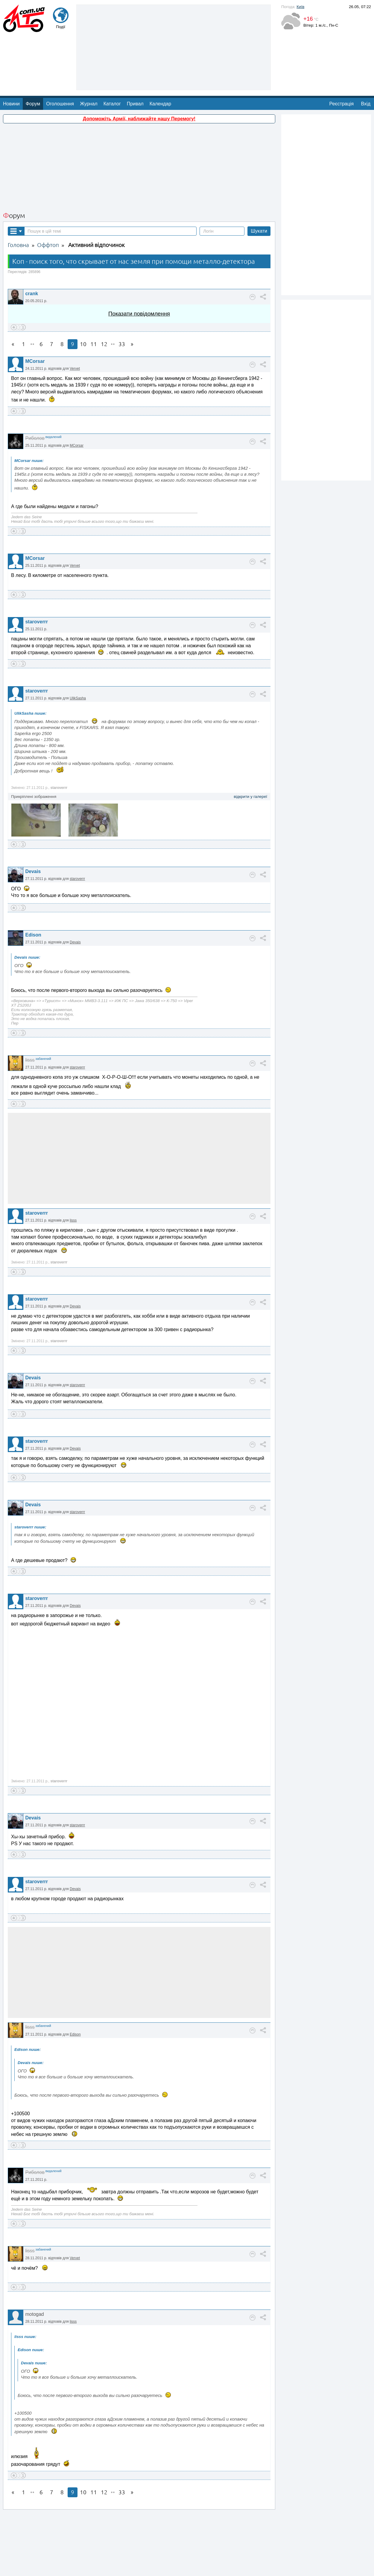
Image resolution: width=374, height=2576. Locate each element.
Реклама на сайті (188, 2568)
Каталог (112, 55)
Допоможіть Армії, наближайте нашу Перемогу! (139, 70)
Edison (33, 887)
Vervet (75, 321)
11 (93, 296)
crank (31, 245)
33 (121, 296)
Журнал (88, 55)
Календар (160, 55)
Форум (33, 55)
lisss (29, 1012)
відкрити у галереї (250, 748)
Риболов (34, 390)
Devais (33, 823)
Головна (18, 197)
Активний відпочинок (96, 197)
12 (104, 296)
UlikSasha (78, 650)
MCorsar (35, 313)
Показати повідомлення (139, 266)
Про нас (161, 2568)
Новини (11, 55)
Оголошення (60, 55)
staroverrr (36, 573)
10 (83, 296)
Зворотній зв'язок (135, 2568)
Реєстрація (341, 55)
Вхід (365, 55)
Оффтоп (48, 197)
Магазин (215, 2568)
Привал (135, 55)
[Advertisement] (139, 120)
